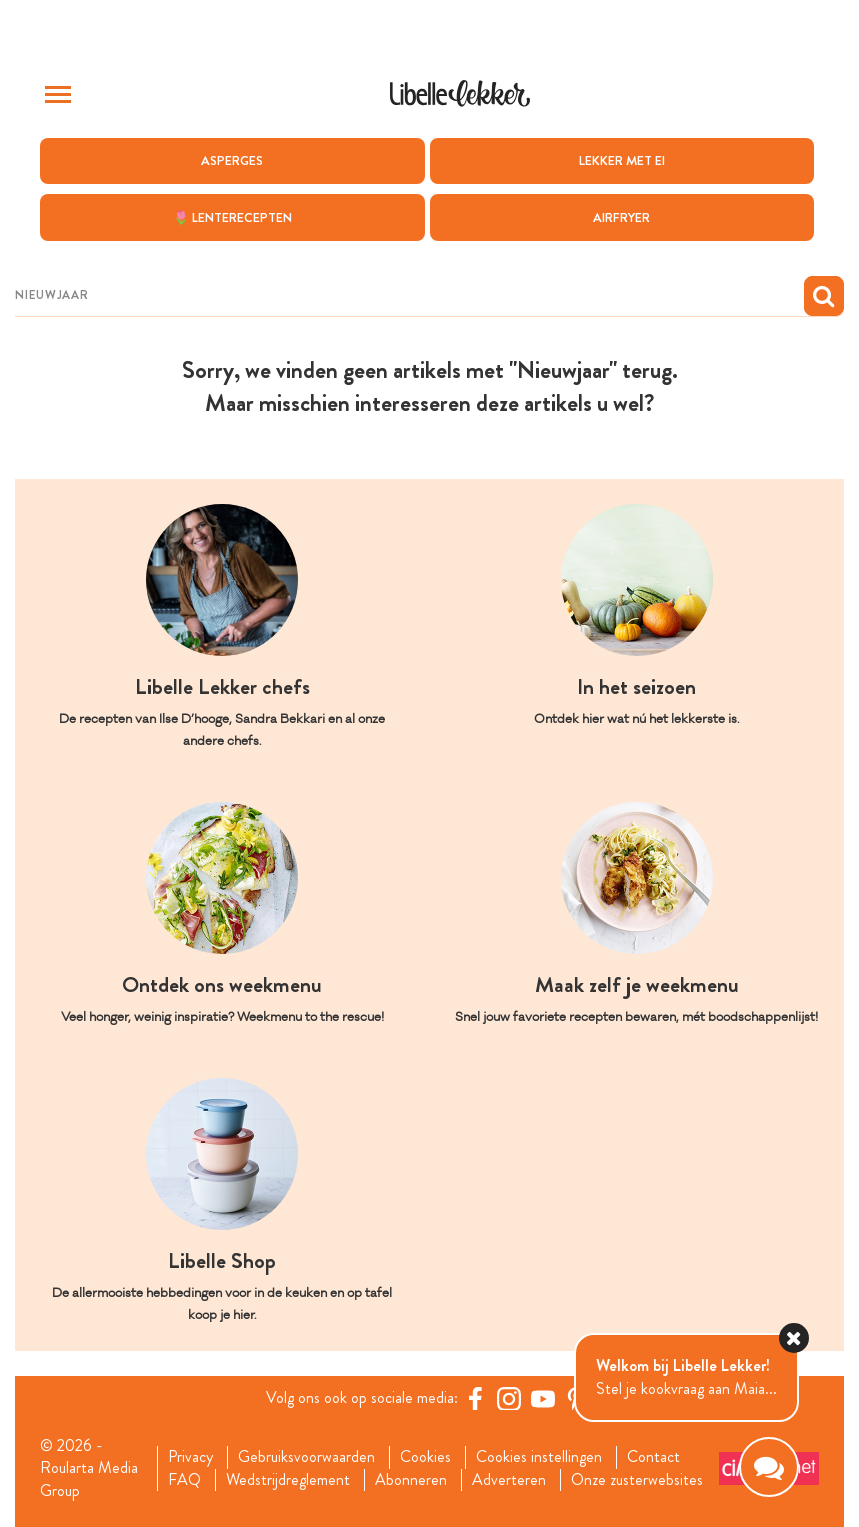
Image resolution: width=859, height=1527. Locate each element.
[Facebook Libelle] (475, 1398)
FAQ (184, 1480)
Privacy (190, 1457)
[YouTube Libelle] (543, 1398)
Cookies (425, 1457)
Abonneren (411, 1480)
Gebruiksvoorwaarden (306, 1457)
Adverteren (509, 1480)
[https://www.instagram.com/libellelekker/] (509, 1398)
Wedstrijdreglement (288, 1480)
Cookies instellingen (539, 1457)
